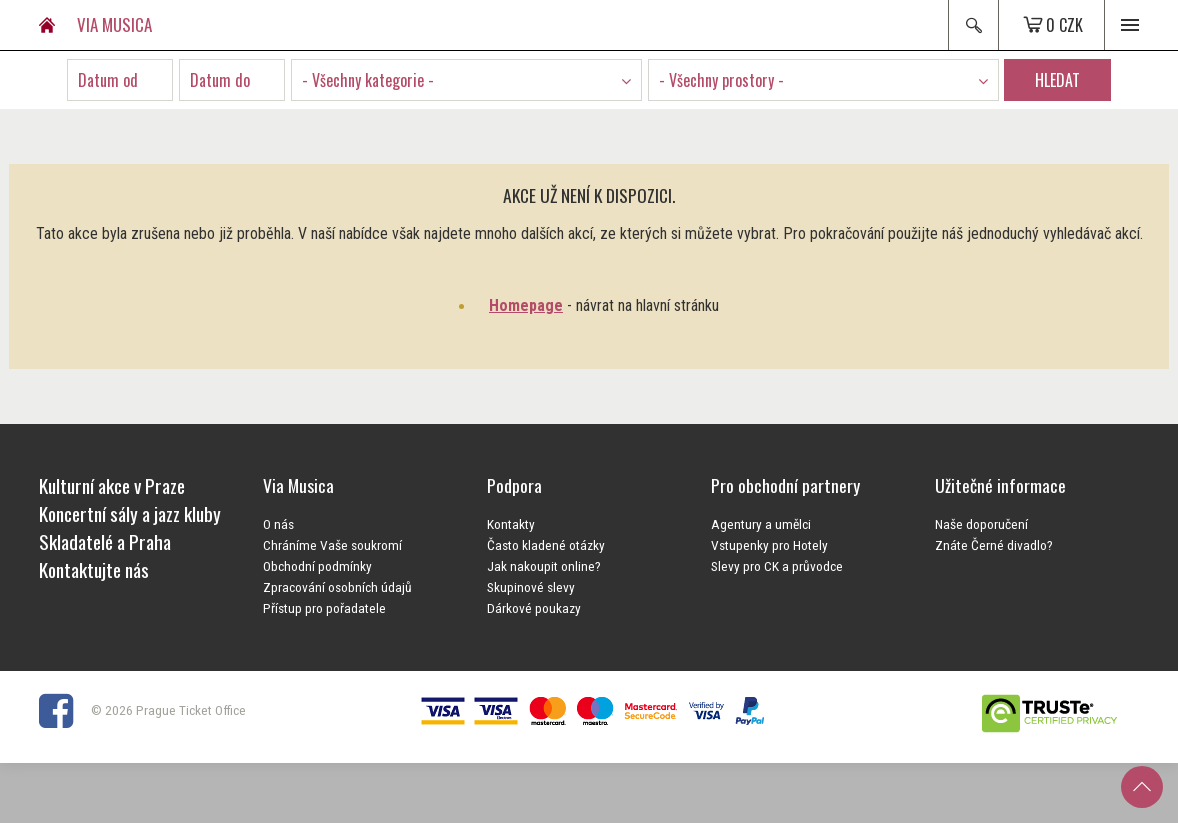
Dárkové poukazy (534, 608)
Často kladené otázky (546, 545)
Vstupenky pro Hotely (769, 545)
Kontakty (511, 524)
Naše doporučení (981, 524)
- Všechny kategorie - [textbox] (368, 80)
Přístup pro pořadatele (324, 608)
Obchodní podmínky (317, 566)
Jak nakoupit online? (544, 566)
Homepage (526, 305)
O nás (278, 524)
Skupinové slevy (531, 587)
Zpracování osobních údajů (337, 587)
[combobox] (466, 80)
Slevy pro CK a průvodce (777, 566)
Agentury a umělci (761, 524)
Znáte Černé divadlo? (994, 545)
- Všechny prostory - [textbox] (721, 80)
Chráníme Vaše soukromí (332, 545)
